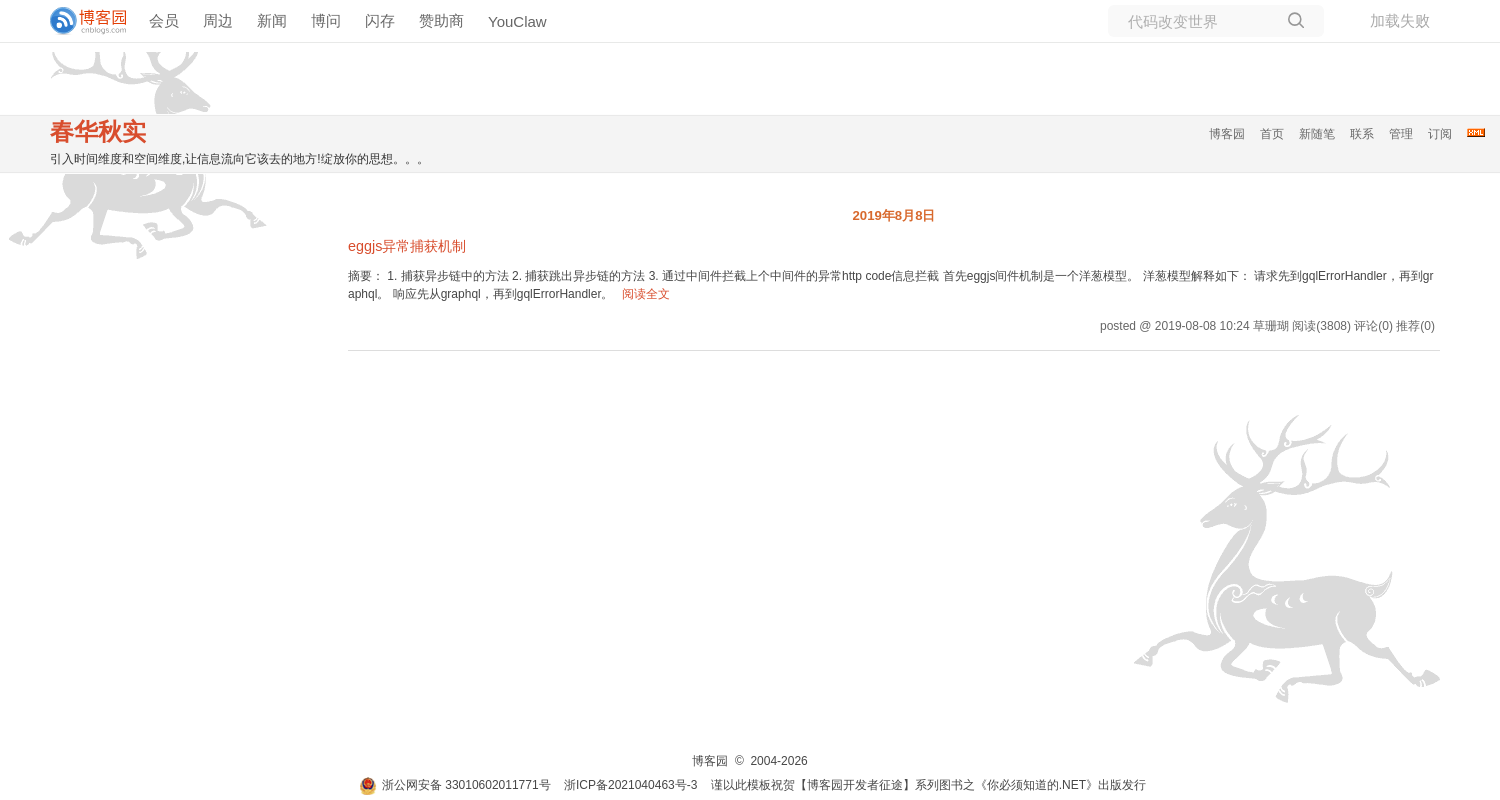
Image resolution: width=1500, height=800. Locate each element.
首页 (1272, 134)
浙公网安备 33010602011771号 (455, 785)
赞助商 (441, 20)
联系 (1362, 134)
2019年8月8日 (893, 215)
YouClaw (517, 21)
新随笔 (1317, 134)
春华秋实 (98, 131)
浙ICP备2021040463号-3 (630, 785)
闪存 (380, 20)
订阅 (1440, 134)
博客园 (1227, 134)
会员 (164, 20)
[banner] (80, 21)
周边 (218, 20)
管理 (1401, 134)
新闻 (272, 20)
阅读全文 (646, 294)
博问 (326, 20)
